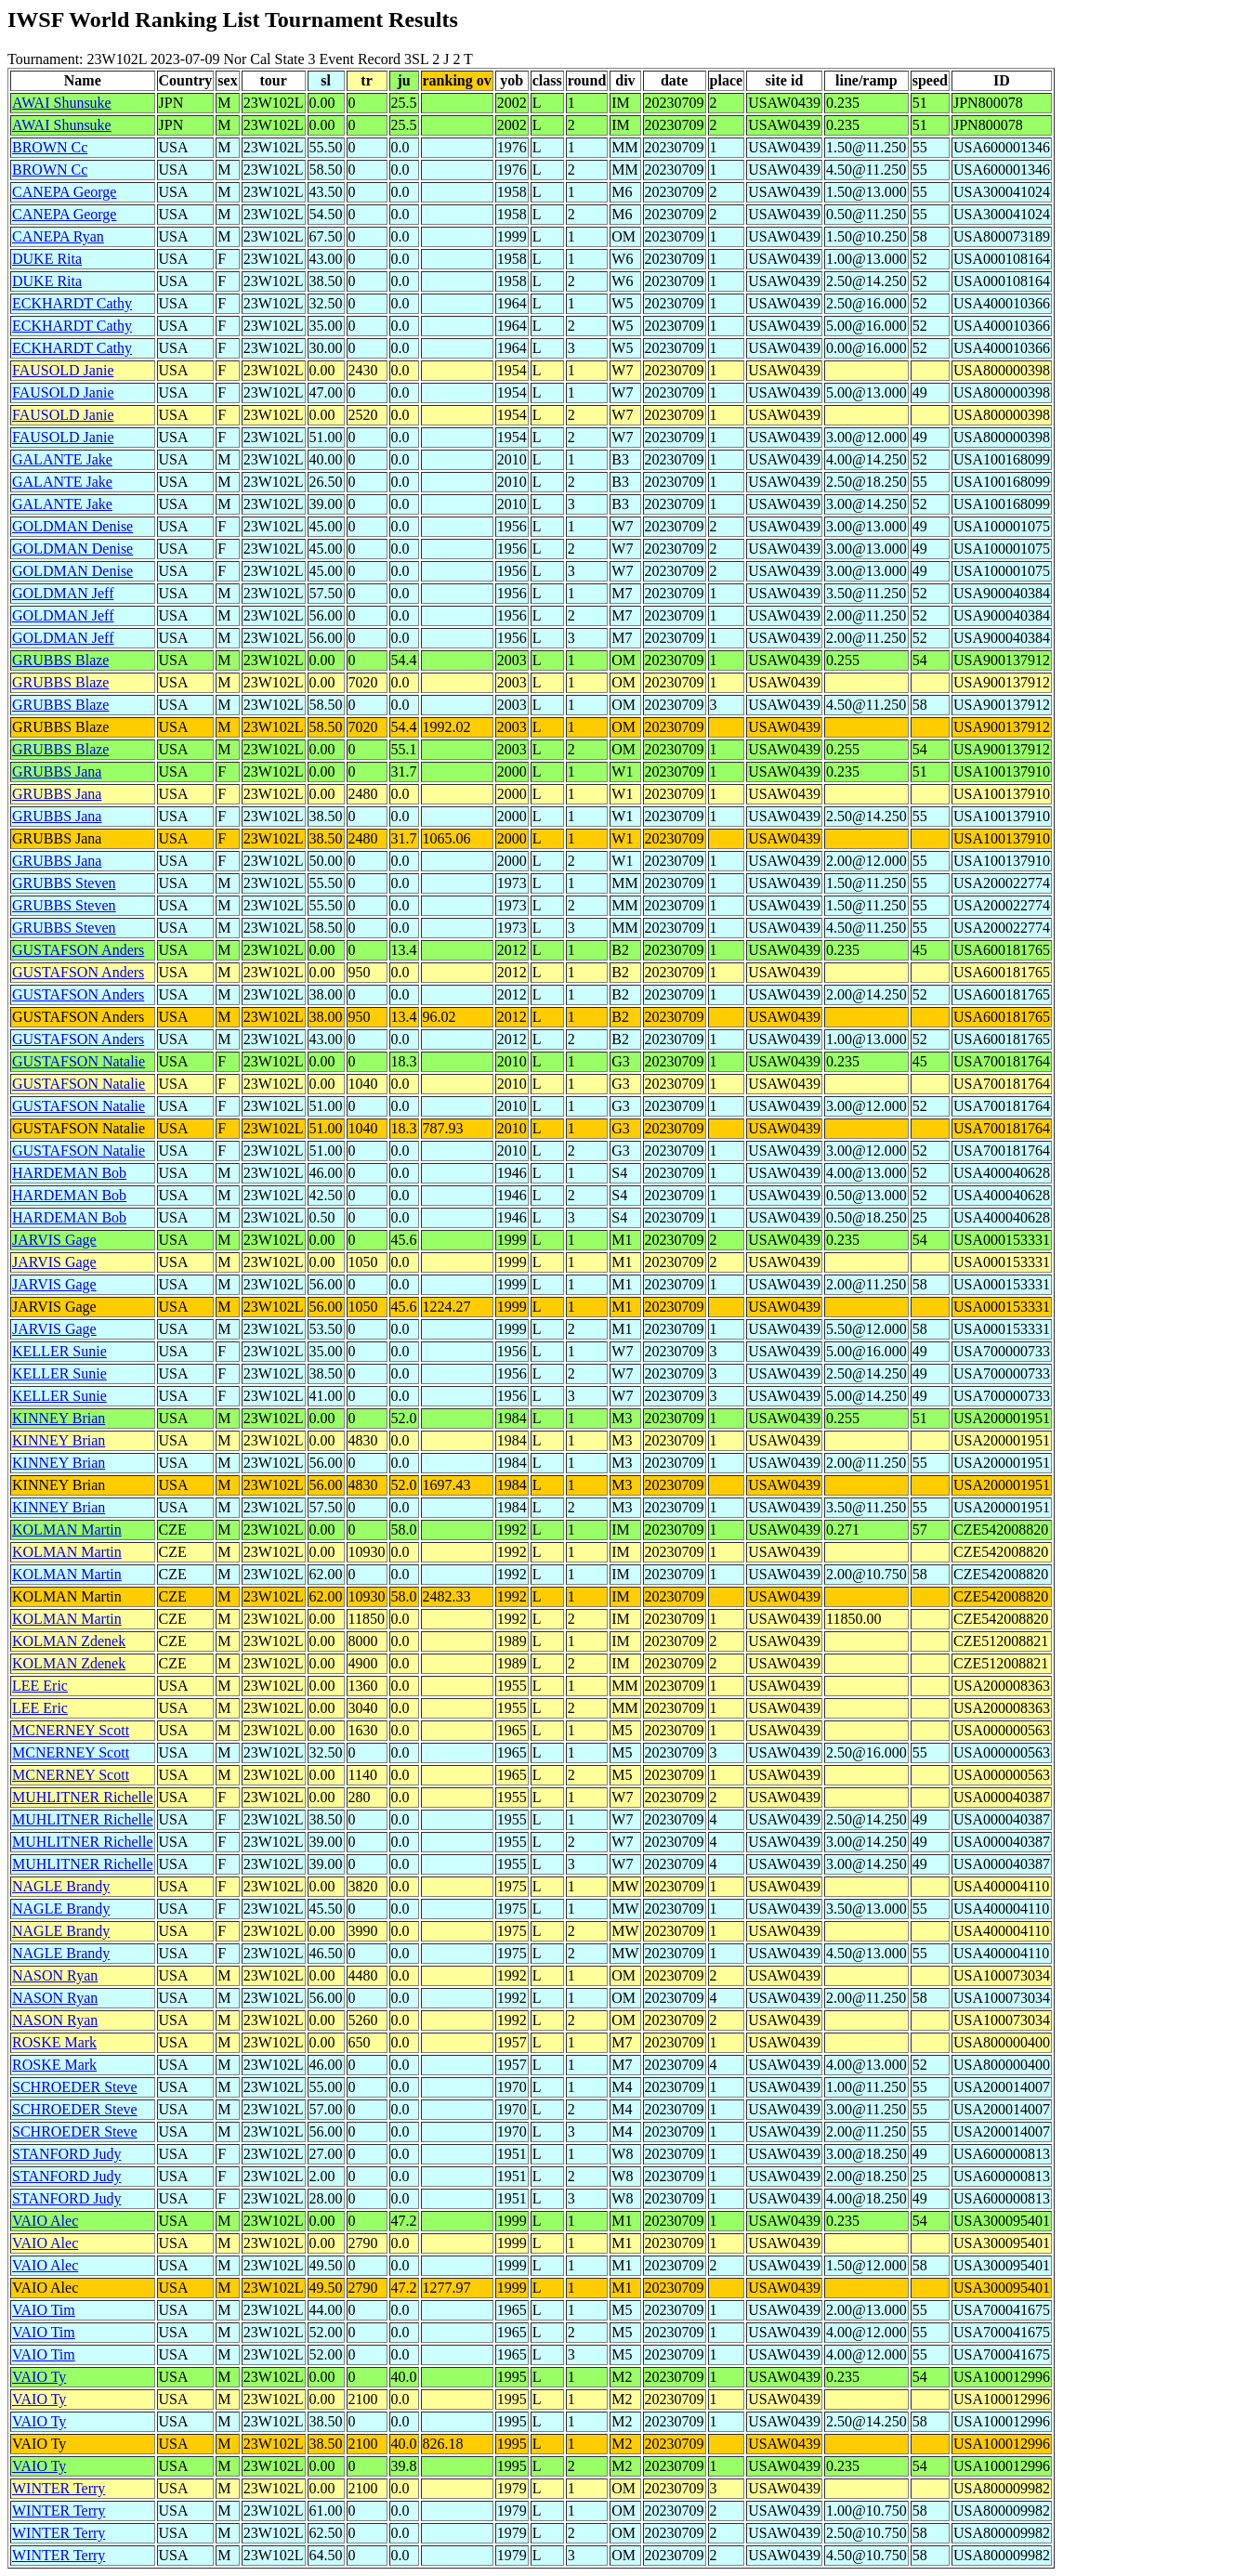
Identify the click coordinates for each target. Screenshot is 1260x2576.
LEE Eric (40, 1685)
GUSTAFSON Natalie (78, 1061)
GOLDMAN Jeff (62, 593)
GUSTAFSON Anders (78, 950)
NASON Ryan (55, 1975)
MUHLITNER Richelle (82, 1797)
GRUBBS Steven (64, 883)
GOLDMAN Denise (72, 526)
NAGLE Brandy (61, 1886)
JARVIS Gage (54, 1240)
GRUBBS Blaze (60, 660)
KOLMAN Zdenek (68, 1641)
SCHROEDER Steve (75, 2087)
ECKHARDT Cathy (72, 303)
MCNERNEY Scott (70, 1730)
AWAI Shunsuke (62, 103)
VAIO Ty (39, 2377)
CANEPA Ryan (58, 236)
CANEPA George (64, 192)
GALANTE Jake (62, 459)
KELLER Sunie (59, 1351)
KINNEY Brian (58, 1418)
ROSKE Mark (54, 2042)
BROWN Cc (49, 147)
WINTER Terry (58, 2488)
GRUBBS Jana (56, 771)
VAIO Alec (45, 2221)
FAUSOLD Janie (62, 370)
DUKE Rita (47, 259)
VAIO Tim (43, 2310)
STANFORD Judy (66, 2154)
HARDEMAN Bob (69, 1173)
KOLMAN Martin (67, 1529)
